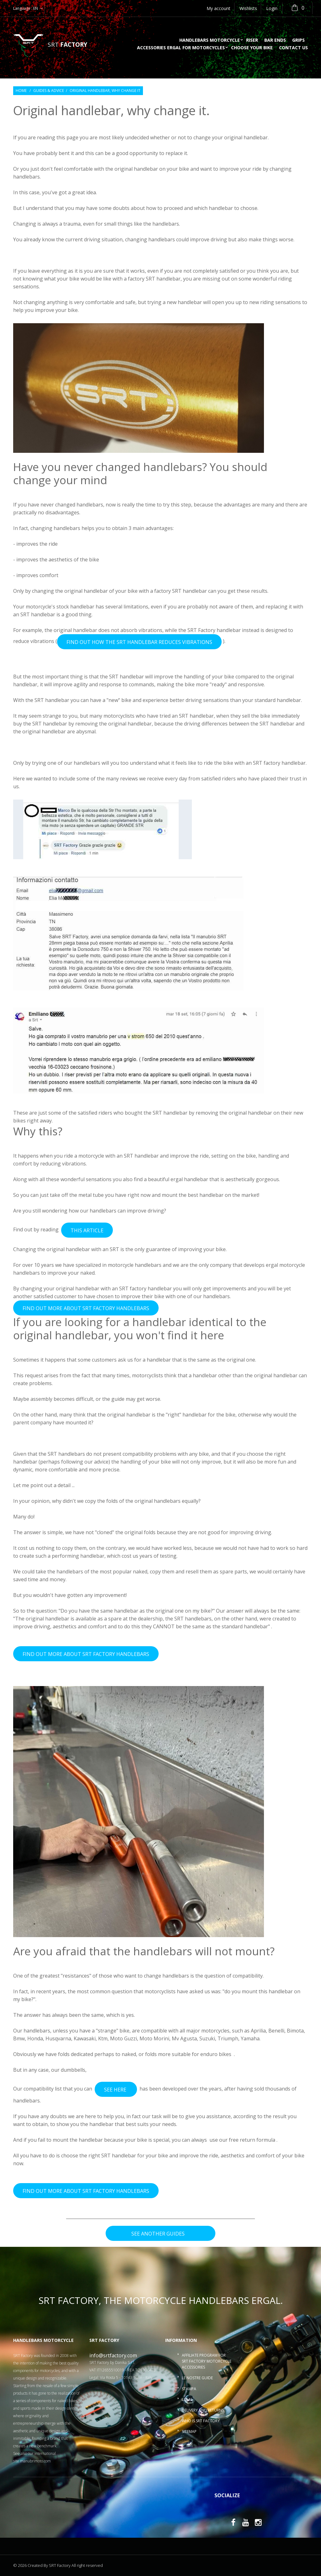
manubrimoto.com (35, 2461)
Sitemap (189, 2431)
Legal (187, 2399)
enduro (209, 2054)
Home (21, 90)
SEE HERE (116, 2089)
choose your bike (252, 48)
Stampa (189, 2388)
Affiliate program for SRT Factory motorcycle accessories (206, 2361)
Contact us (293, 48)
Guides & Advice (48, 90)
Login (271, 8)
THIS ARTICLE (87, 1230)
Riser (252, 40)
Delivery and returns (203, 2410)
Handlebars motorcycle (209, 40)
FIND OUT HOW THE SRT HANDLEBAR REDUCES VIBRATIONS (139, 642)
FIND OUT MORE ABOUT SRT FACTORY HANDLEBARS (86, 1308)
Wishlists (248, 8)
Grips (298, 40)
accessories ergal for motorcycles (181, 48)
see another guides (160, 2233)
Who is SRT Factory (201, 2420)
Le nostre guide (197, 2378)
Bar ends (275, 40)
